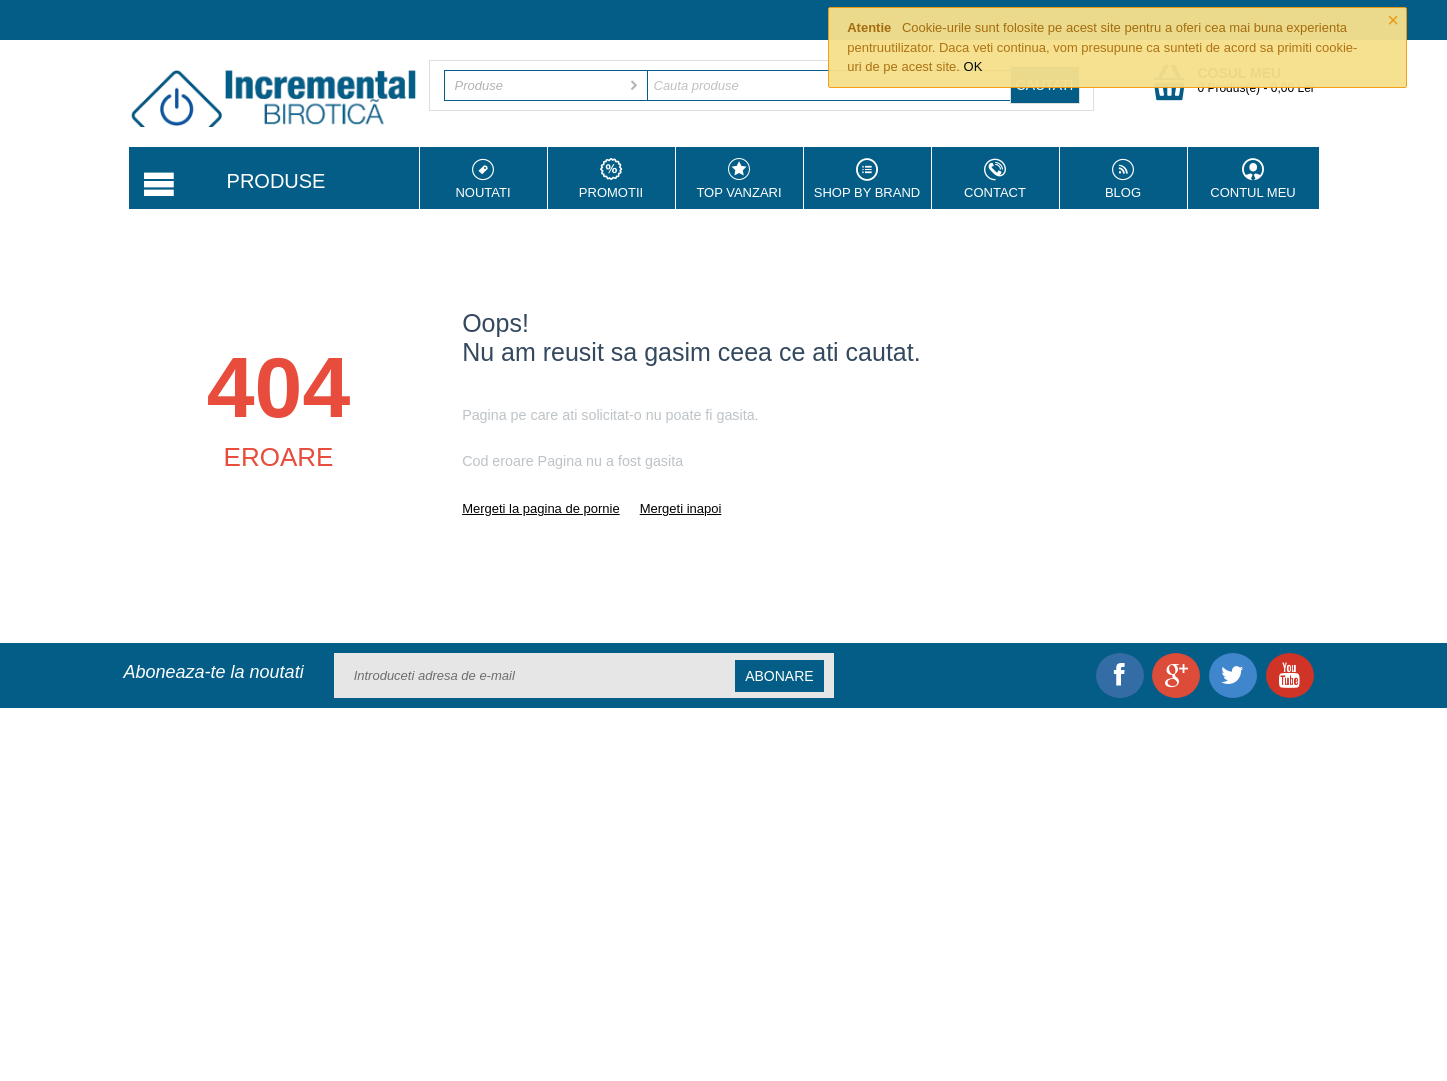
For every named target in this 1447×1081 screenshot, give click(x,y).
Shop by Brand (867, 179)
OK (973, 66)
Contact (995, 179)
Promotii (611, 179)
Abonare (779, 676)
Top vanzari (739, 179)
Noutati (483, 179)
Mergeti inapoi (681, 508)
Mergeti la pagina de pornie (541, 508)
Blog (1123, 179)
